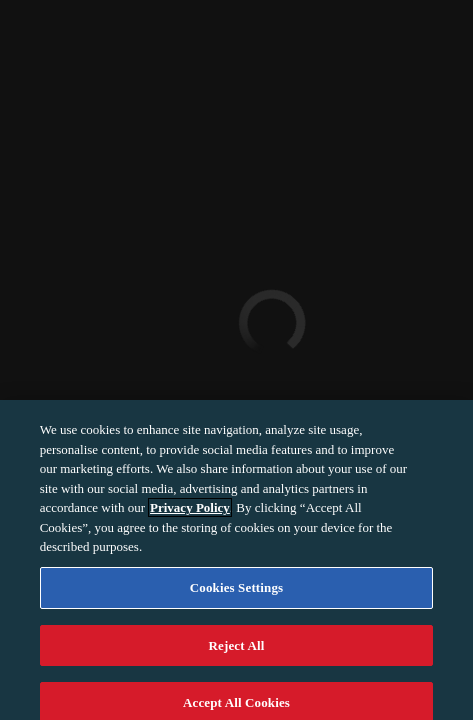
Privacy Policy (190, 514)
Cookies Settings (236, 593)
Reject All (237, 651)
